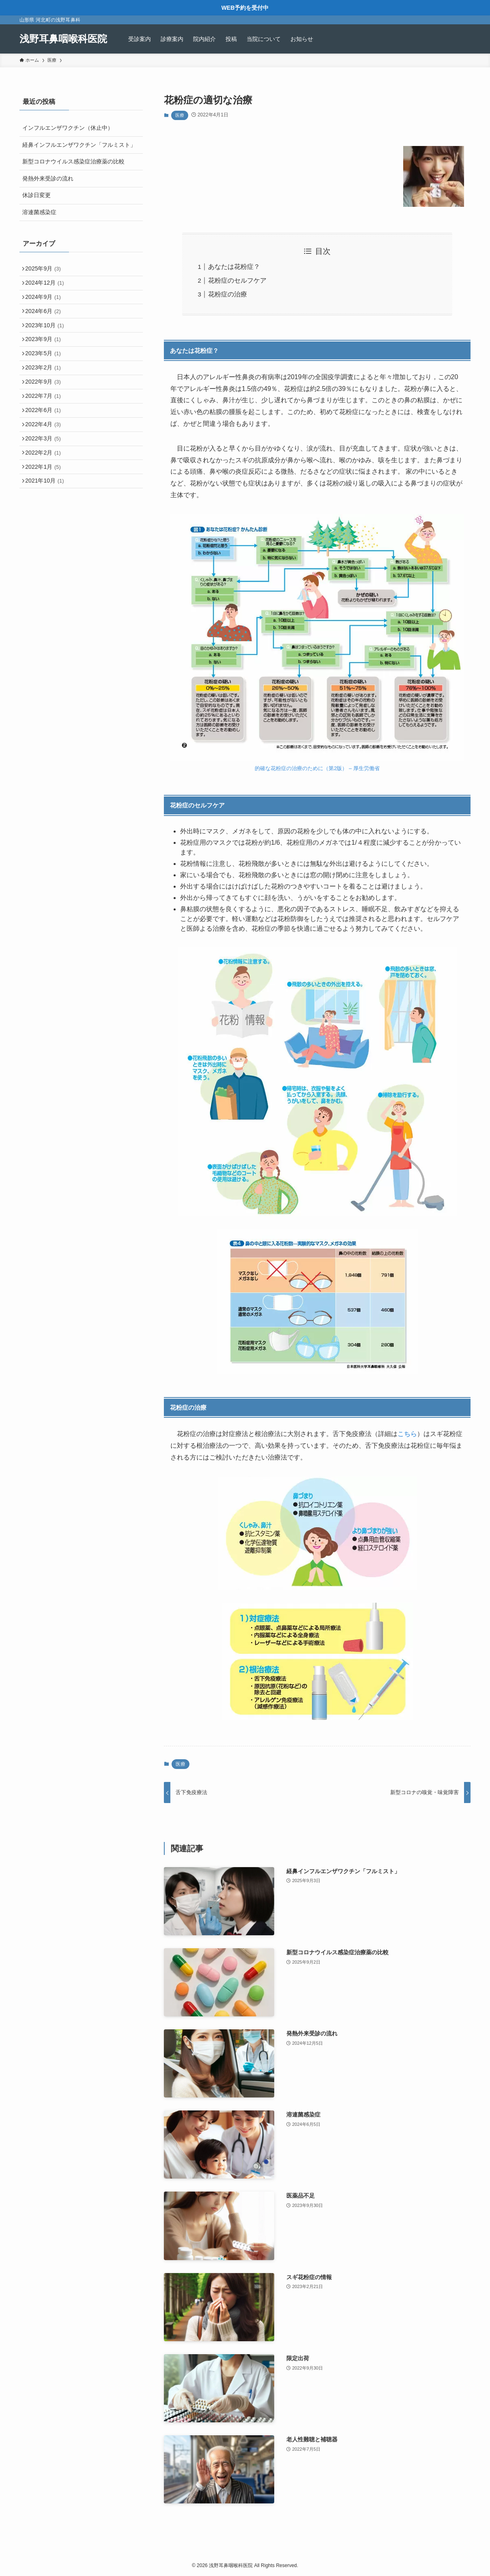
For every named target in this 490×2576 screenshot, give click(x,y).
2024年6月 (45, 320)
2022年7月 (45, 422)
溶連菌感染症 (39, 212)
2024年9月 (45, 303)
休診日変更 (36, 195)
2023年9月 (45, 354)
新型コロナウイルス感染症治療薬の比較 (73, 161)
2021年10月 (47, 522)
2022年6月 (45, 438)
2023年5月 (45, 371)
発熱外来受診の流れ (47, 178)
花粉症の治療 (227, 294)
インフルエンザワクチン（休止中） (67, 128)
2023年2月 (45, 387)
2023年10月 (47, 337)
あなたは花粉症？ (234, 266)
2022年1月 (45, 506)
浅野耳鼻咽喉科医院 (63, 39)
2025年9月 (45, 269)
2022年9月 (45, 404)
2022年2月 (45, 489)
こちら (407, 1433)
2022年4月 (45, 455)
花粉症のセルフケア (237, 280)
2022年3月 (45, 472)
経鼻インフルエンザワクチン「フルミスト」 (79, 145)
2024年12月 (47, 286)
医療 (179, 115)
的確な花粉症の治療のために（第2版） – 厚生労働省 (317, 768)
